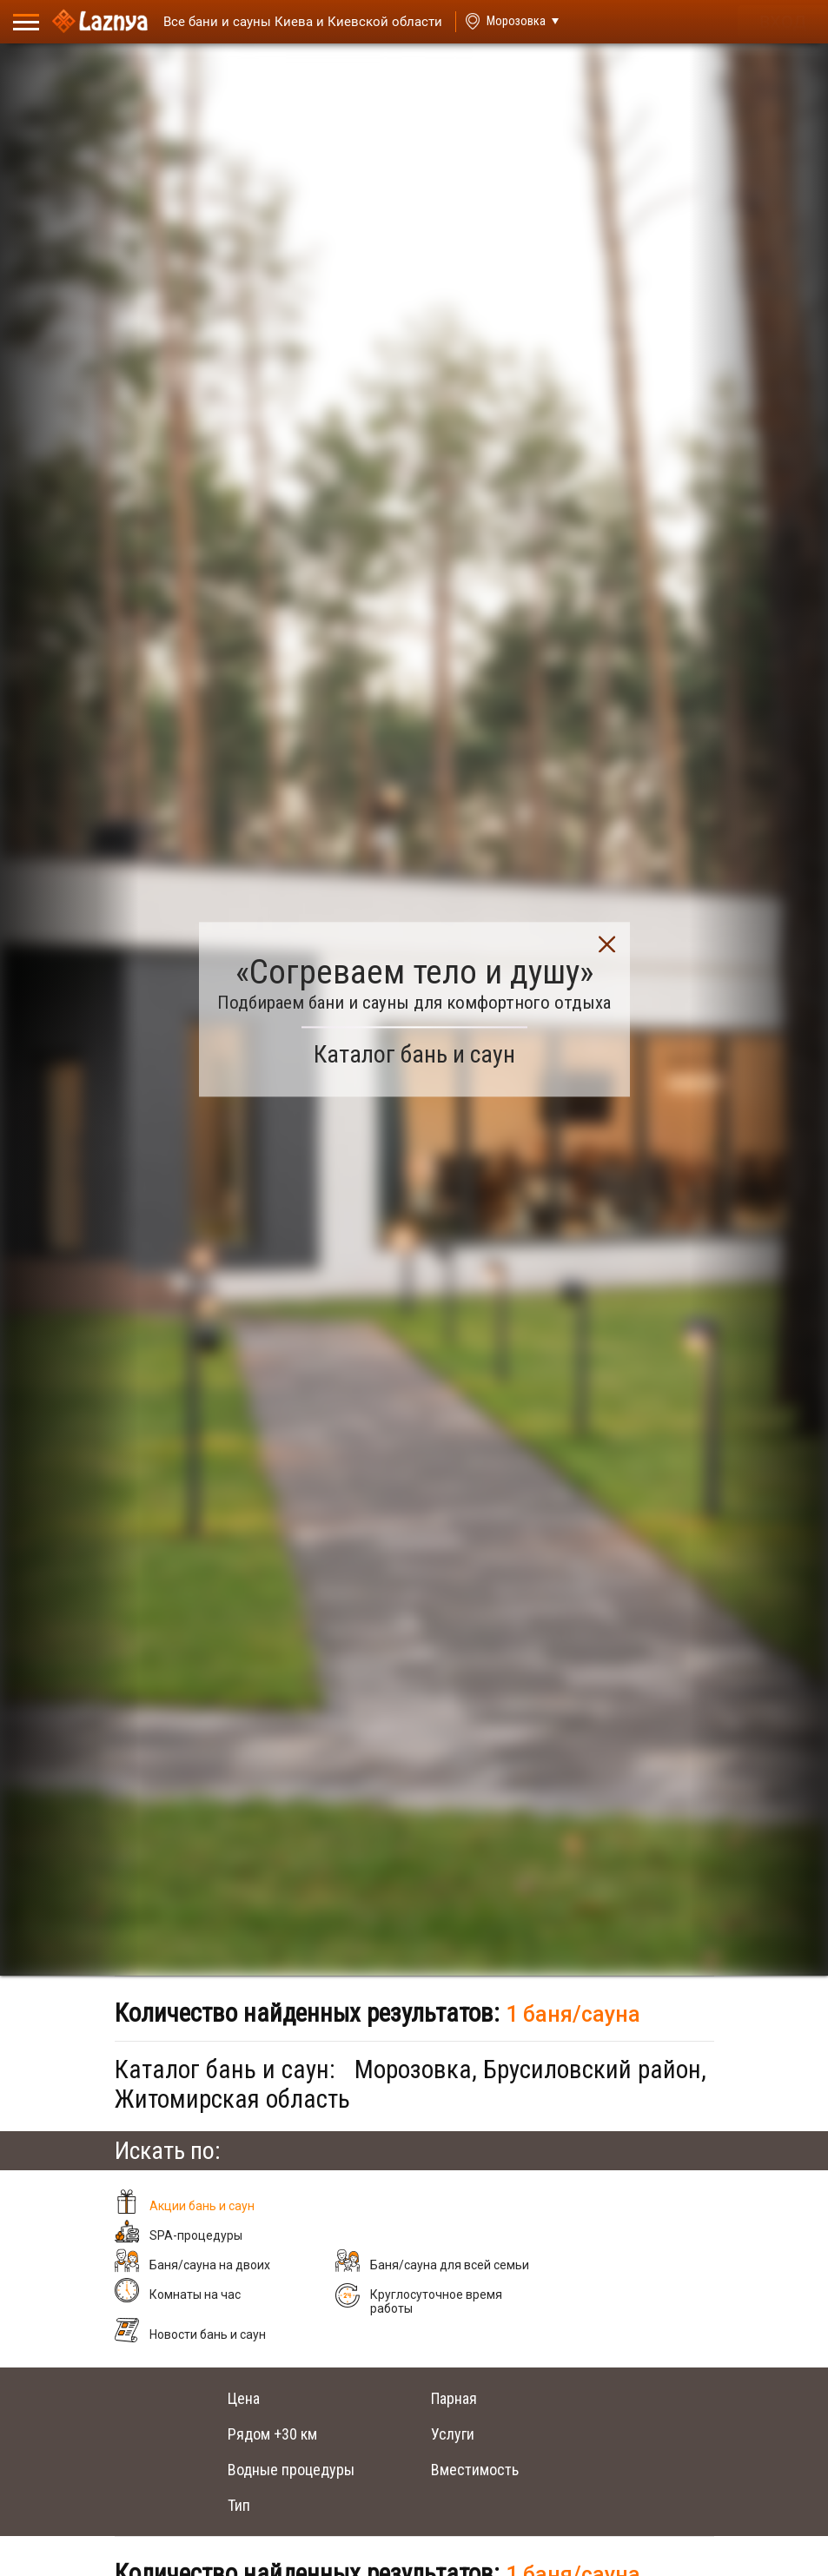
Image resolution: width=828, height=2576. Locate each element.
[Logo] (100, 22)
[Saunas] (295, 22)
